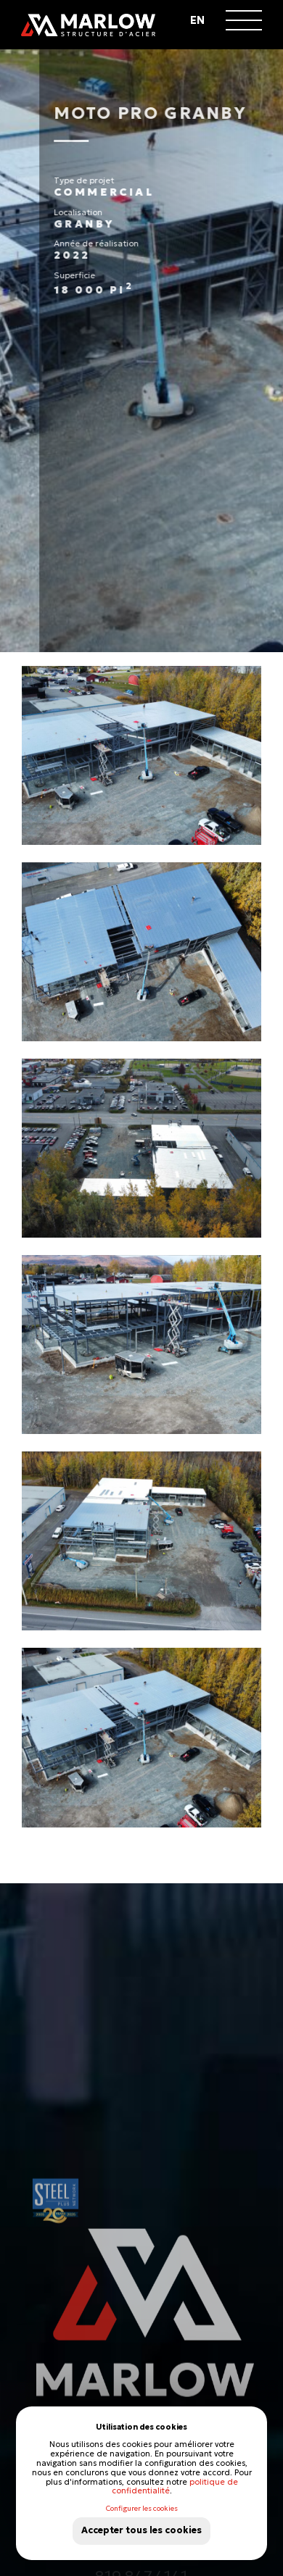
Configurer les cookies (142, 2508)
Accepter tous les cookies (141, 2530)
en (197, 20)
